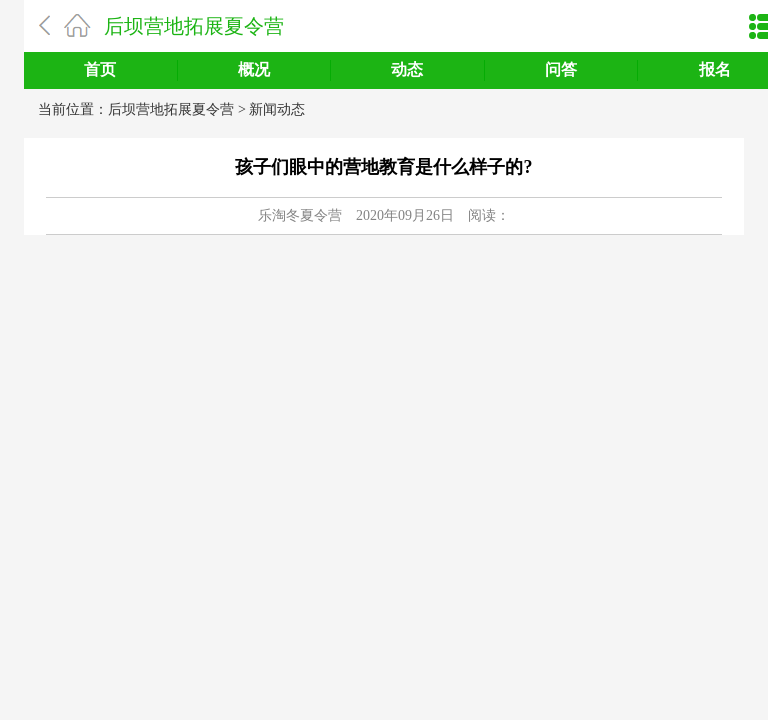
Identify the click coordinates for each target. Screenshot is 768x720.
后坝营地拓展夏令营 (194, 26)
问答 (561, 69)
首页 (100, 69)
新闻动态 (277, 109)
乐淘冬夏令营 (300, 215)
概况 (254, 69)
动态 (407, 69)
